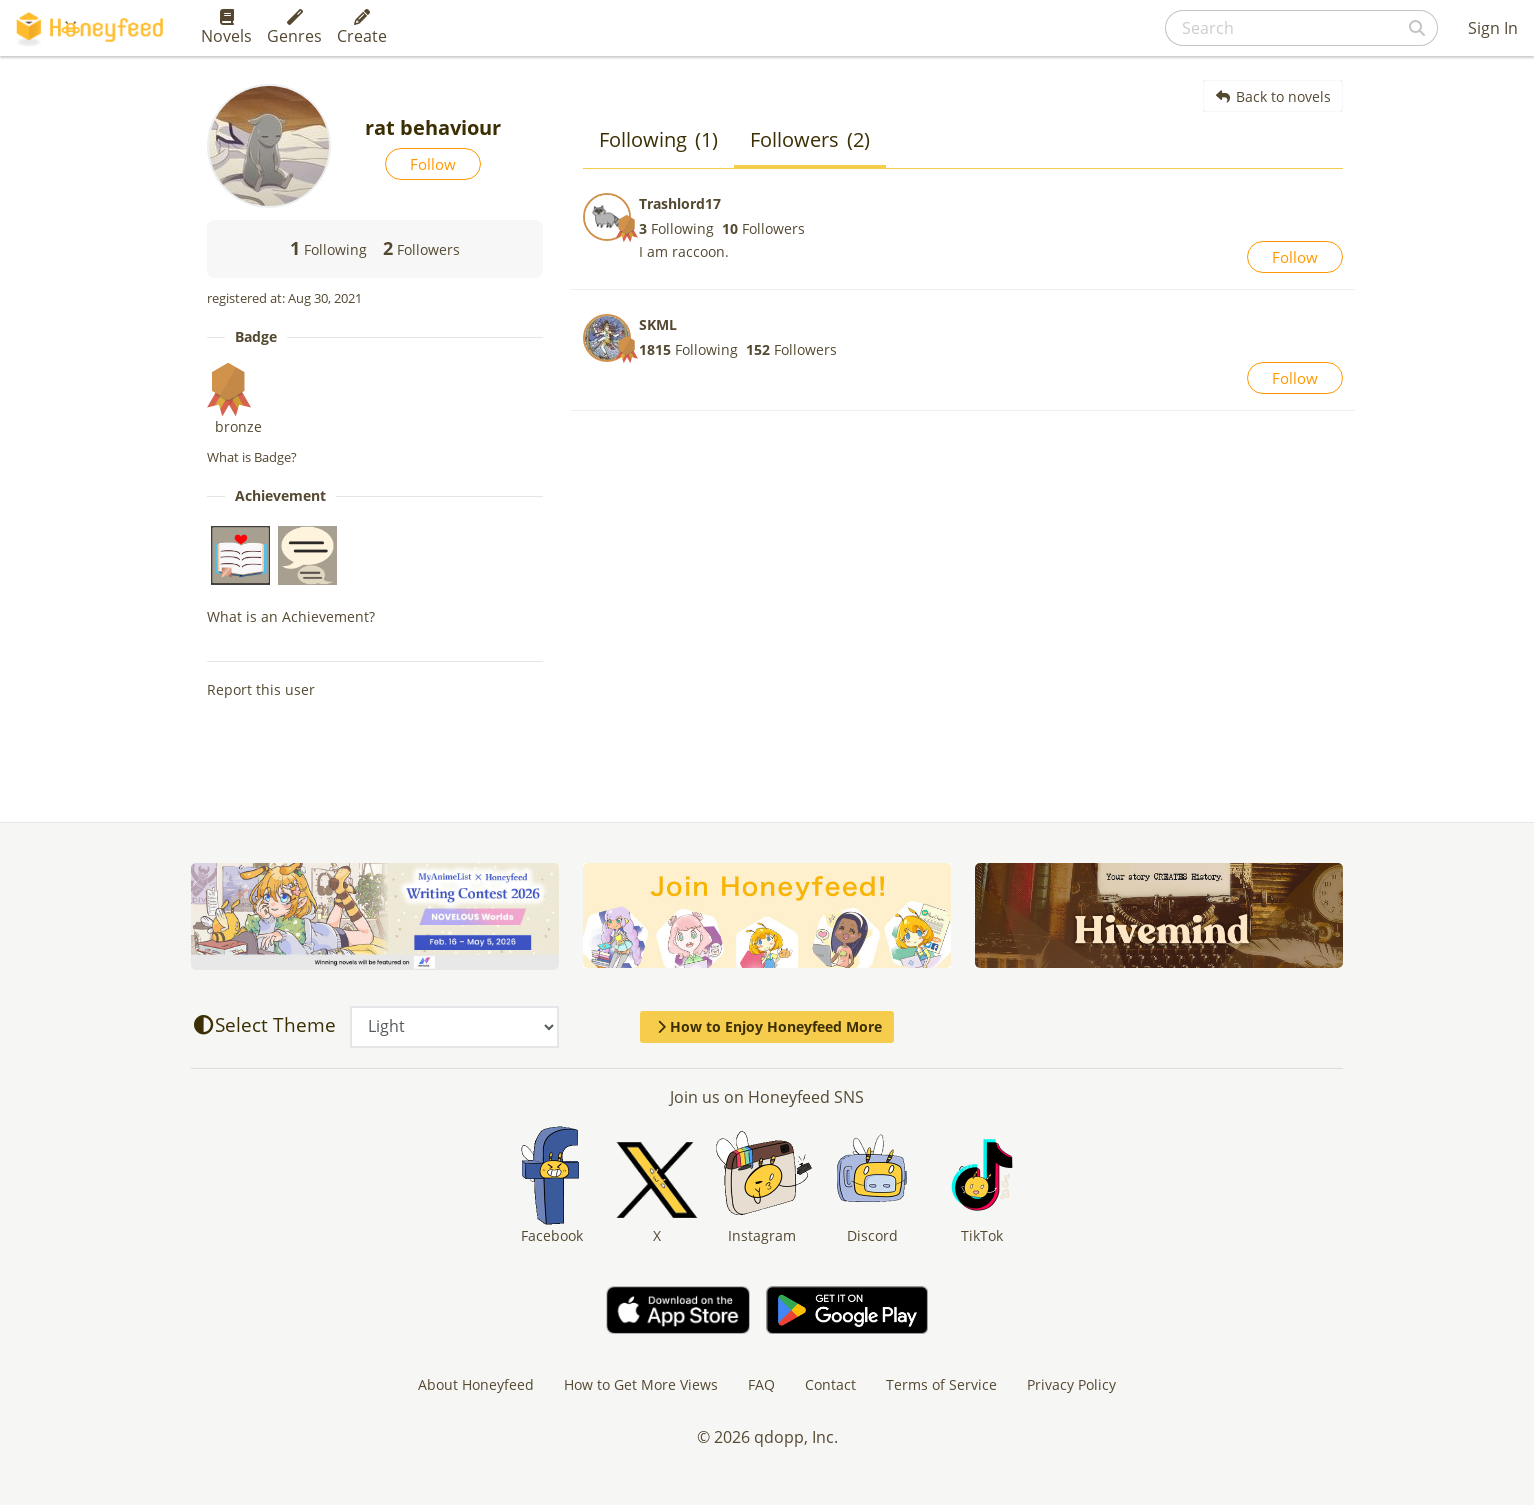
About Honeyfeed (476, 1384)
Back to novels (1273, 96)
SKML (658, 324)
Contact (830, 1384)
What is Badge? (252, 457)
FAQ (761, 1384)
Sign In (1493, 28)
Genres (294, 28)
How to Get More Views (641, 1384)
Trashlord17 (680, 203)
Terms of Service (941, 1384)
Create (362, 28)
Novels (226, 28)
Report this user (261, 689)
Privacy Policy (1071, 1384)
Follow (433, 164)
